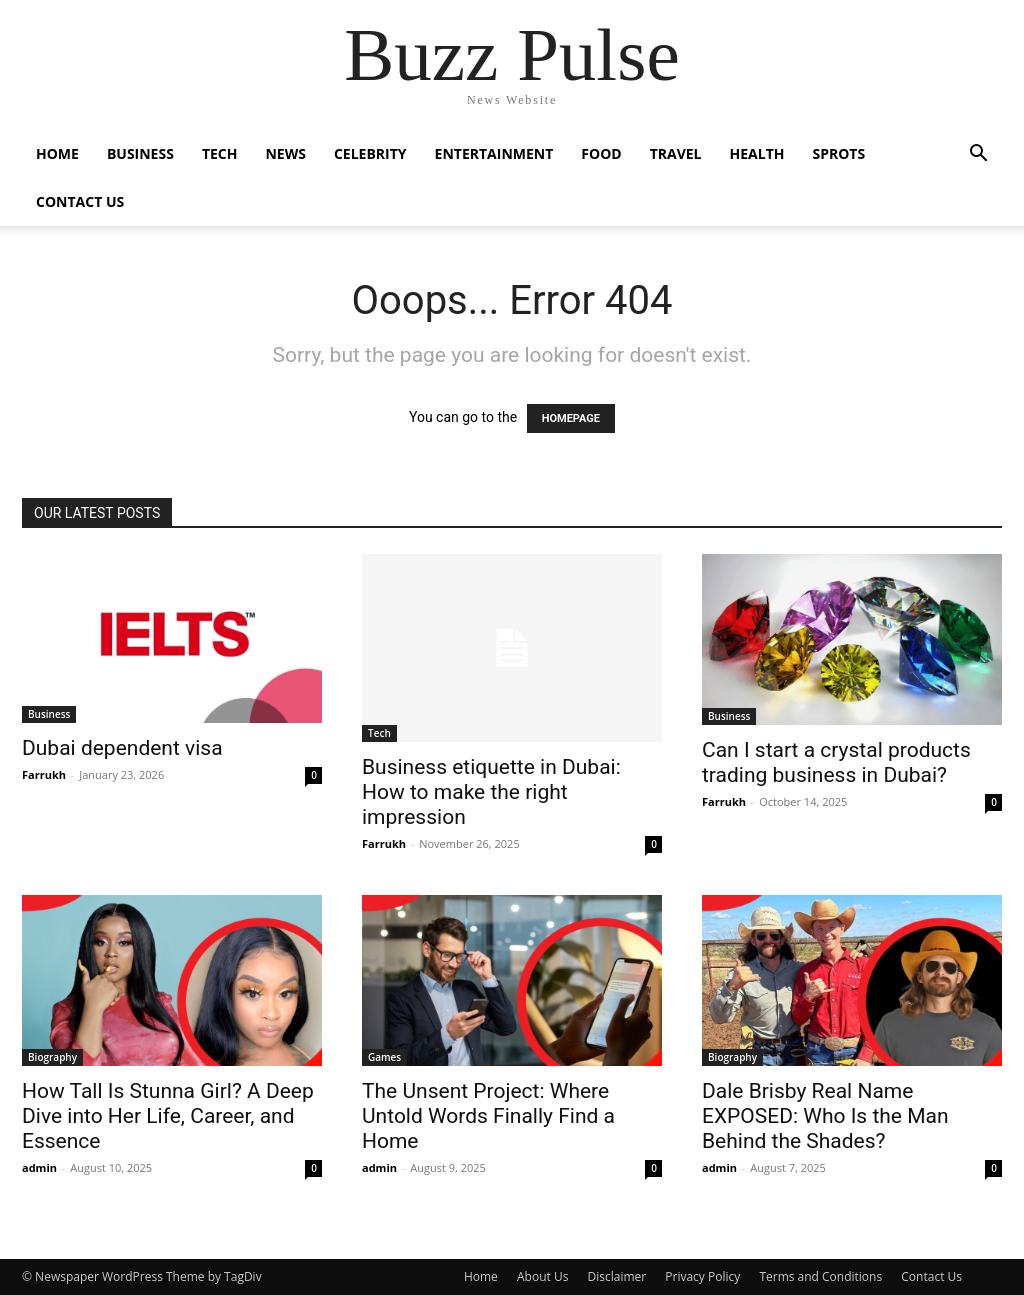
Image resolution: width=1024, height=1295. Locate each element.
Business (140, 153)
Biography (52, 1057)
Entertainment (494, 153)
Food (601, 153)
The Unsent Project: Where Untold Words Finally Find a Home (488, 1116)
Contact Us (80, 201)
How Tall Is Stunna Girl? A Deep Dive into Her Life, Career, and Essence (168, 1116)
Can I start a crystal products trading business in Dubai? (836, 762)
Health (757, 153)
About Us (542, 1276)
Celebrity (370, 153)
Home (57, 153)
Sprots (838, 153)
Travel (676, 153)
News (285, 153)
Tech (220, 153)
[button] (978, 155)
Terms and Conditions (820, 1276)
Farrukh (44, 774)
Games (384, 1057)
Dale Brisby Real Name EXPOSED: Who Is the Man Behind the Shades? (825, 1116)
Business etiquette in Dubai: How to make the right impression (491, 792)
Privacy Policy (702, 1276)
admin (39, 1167)
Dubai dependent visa (122, 748)
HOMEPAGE (571, 418)
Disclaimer (616, 1276)
